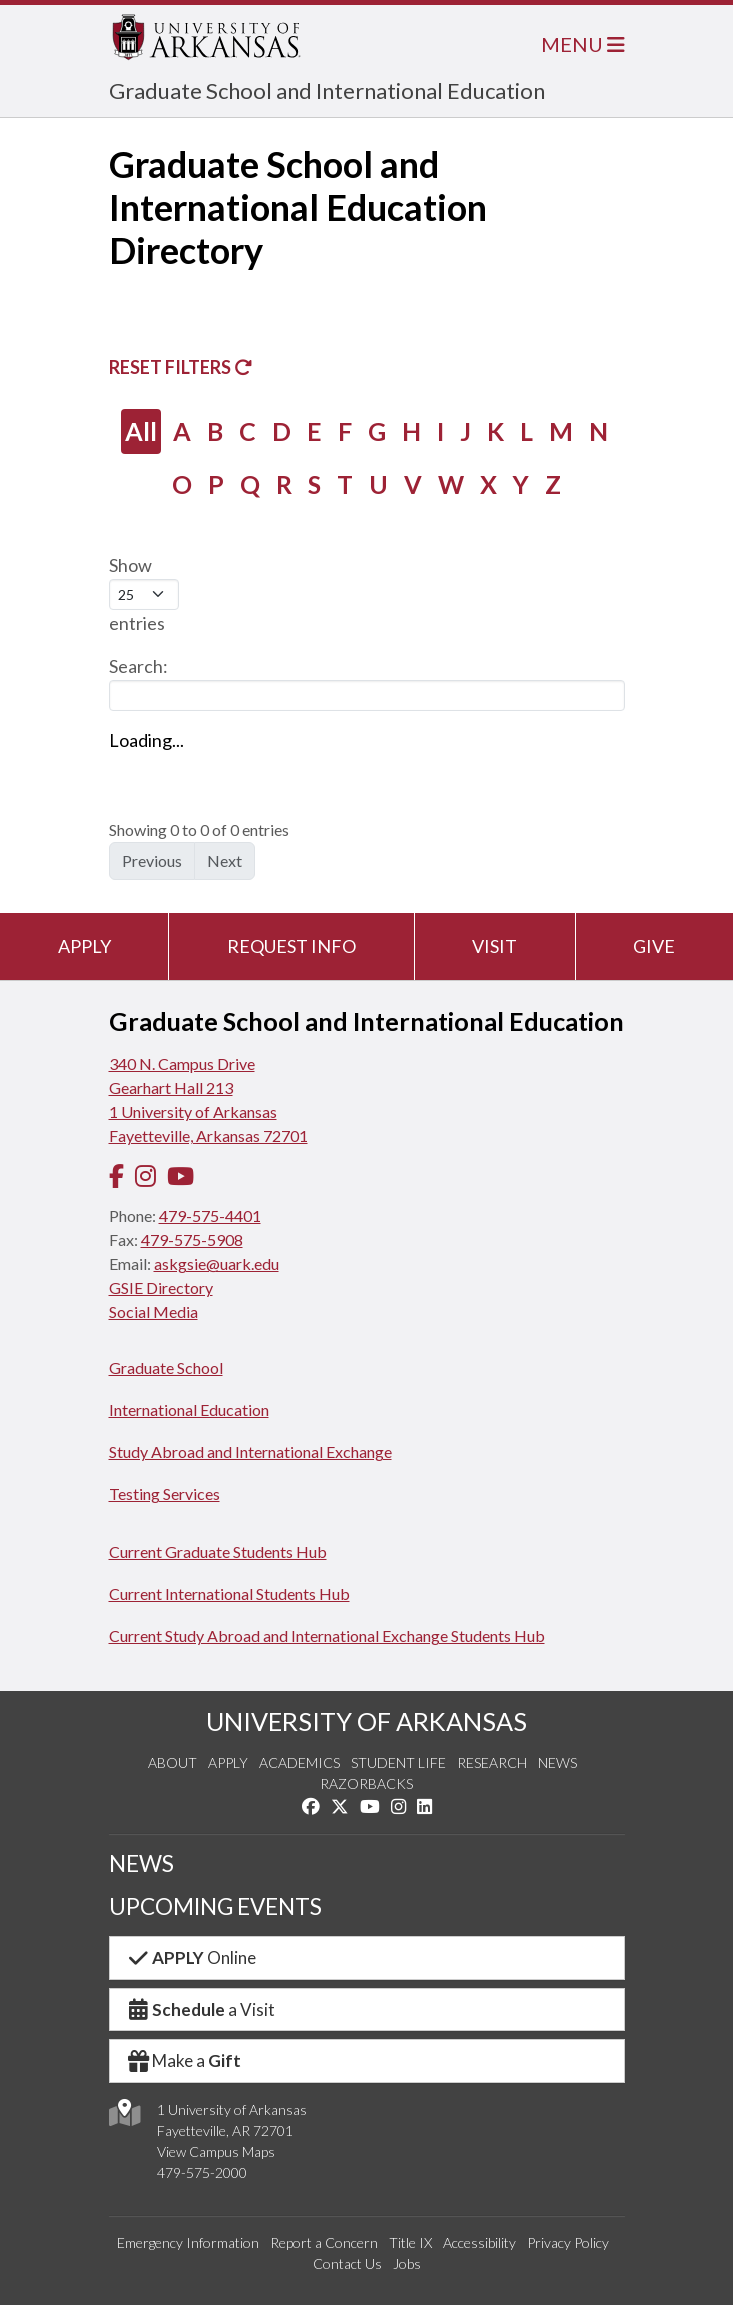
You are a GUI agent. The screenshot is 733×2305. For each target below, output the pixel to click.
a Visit (201, 2009)
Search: (367, 683)
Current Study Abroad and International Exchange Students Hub (327, 1635)
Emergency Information (188, 2242)
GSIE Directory (161, 1287)
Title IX (410, 2242)
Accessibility (479, 2242)
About (172, 1762)
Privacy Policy (568, 2242)
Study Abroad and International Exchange (250, 1451)
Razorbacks (366, 1783)
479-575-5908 (192, 1239)
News (557, 1762)
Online (191, 1957)
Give (654, 946)
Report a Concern (324, 2242)
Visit (494, 946)
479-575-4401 (210, 1215)
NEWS (141, 1863)
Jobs (407, 2263)
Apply (84, 946)
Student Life (398, 1762)
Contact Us (347, 2263)
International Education (189, 1409)
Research (492, 1762)
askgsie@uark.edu (216, 1263)
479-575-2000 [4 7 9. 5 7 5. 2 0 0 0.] (202, 2172)
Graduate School (166, 1367)
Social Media (153, 1311)
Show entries (144, 594)
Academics (299, 1762)
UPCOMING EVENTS (215, 1906)
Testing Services (164, 1493)
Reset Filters (180, 367)
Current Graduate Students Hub (218, 1551)
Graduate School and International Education (327, 90)
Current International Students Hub (229, 1593)
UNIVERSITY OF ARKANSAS (366, 1721)
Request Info (291, 946)
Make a (184, 2060)
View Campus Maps (216, 2151)
